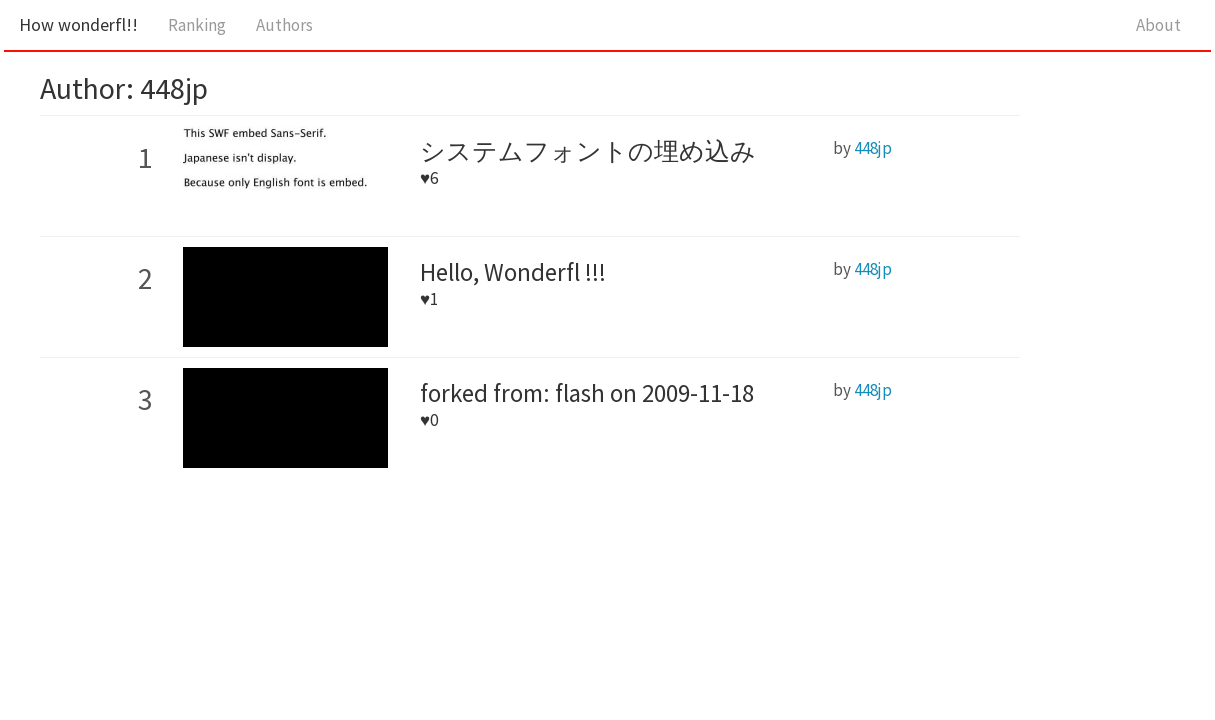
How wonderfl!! (78, 24)
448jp (873, 148)
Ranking (197, 25)
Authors (284, 25)
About (1158, 25)
